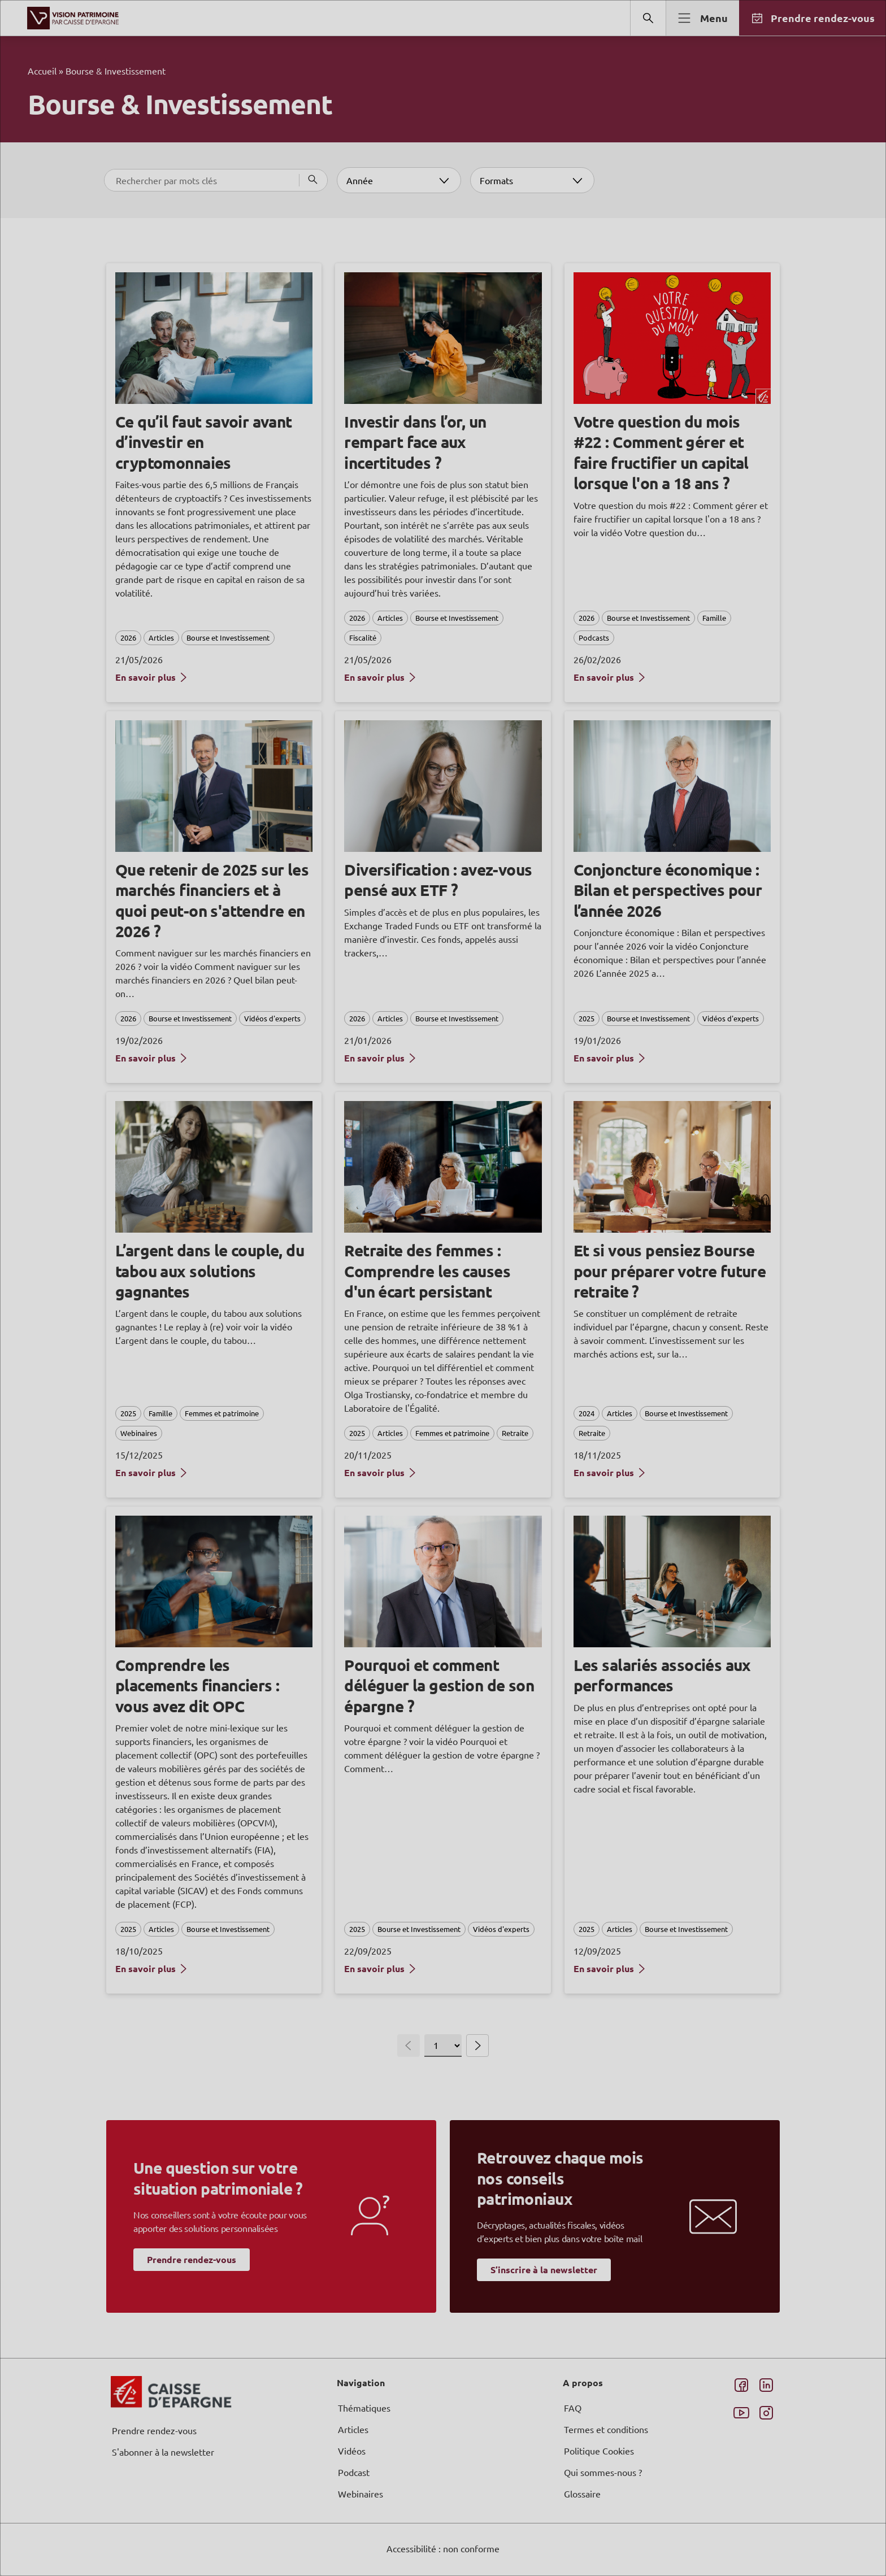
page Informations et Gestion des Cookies (465, 1328)
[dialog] (443, 1288)
